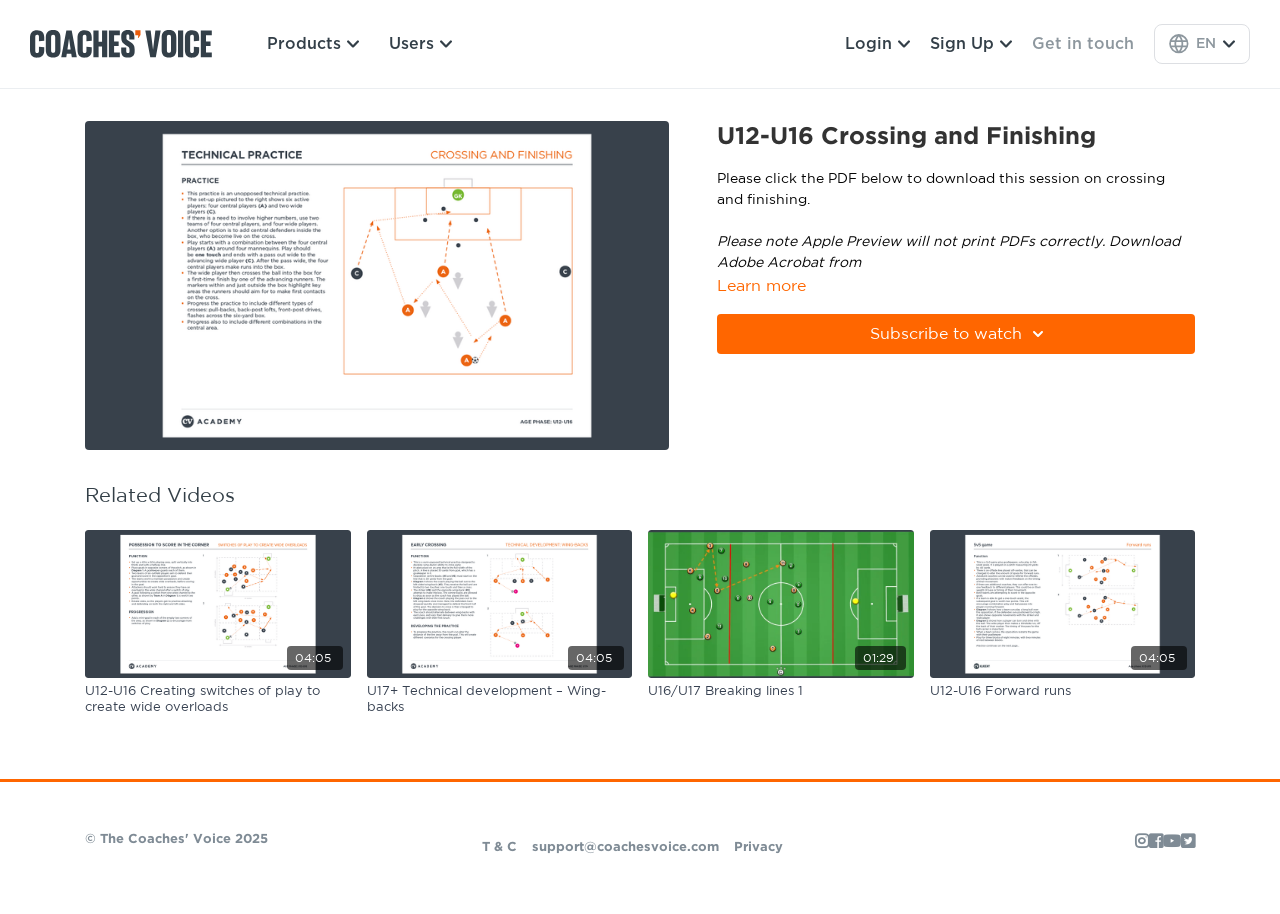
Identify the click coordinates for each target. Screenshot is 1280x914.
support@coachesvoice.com (625, 847)
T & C (499, 847)
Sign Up (971, 44)
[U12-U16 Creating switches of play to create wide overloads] (218, 699)
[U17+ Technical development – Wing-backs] (500, 699)
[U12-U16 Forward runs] (1063, 692)
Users (420, 44)
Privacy (758, 847)
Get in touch (1083, 44)
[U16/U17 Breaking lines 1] (781, 692)
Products (313, 44)
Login (877, 44)
